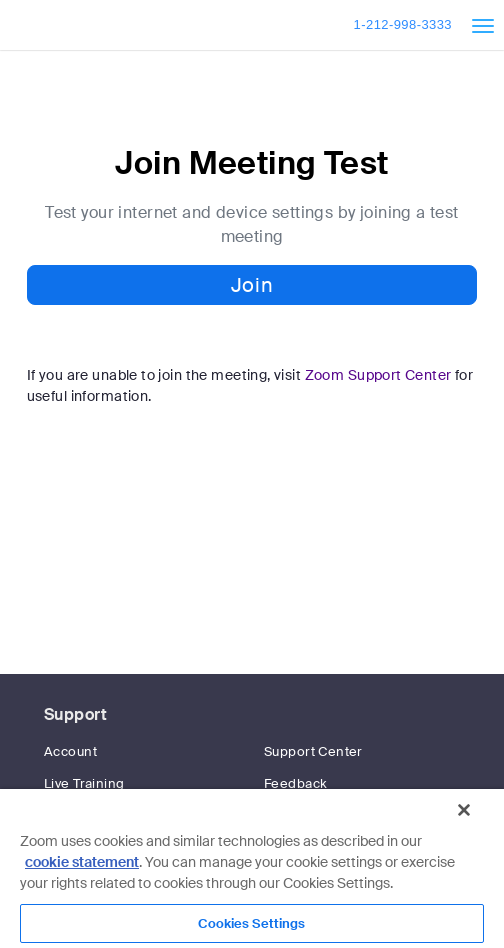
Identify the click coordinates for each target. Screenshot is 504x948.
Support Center (313, 751)
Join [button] (252, 285)
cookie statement (82, 862)
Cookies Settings (251, 923)
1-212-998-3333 (403, 24)
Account (70, 751)
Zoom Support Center (378, 375)
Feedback (295, 783)
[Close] (464, 810)
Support (75, 714)
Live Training (84, 783)
